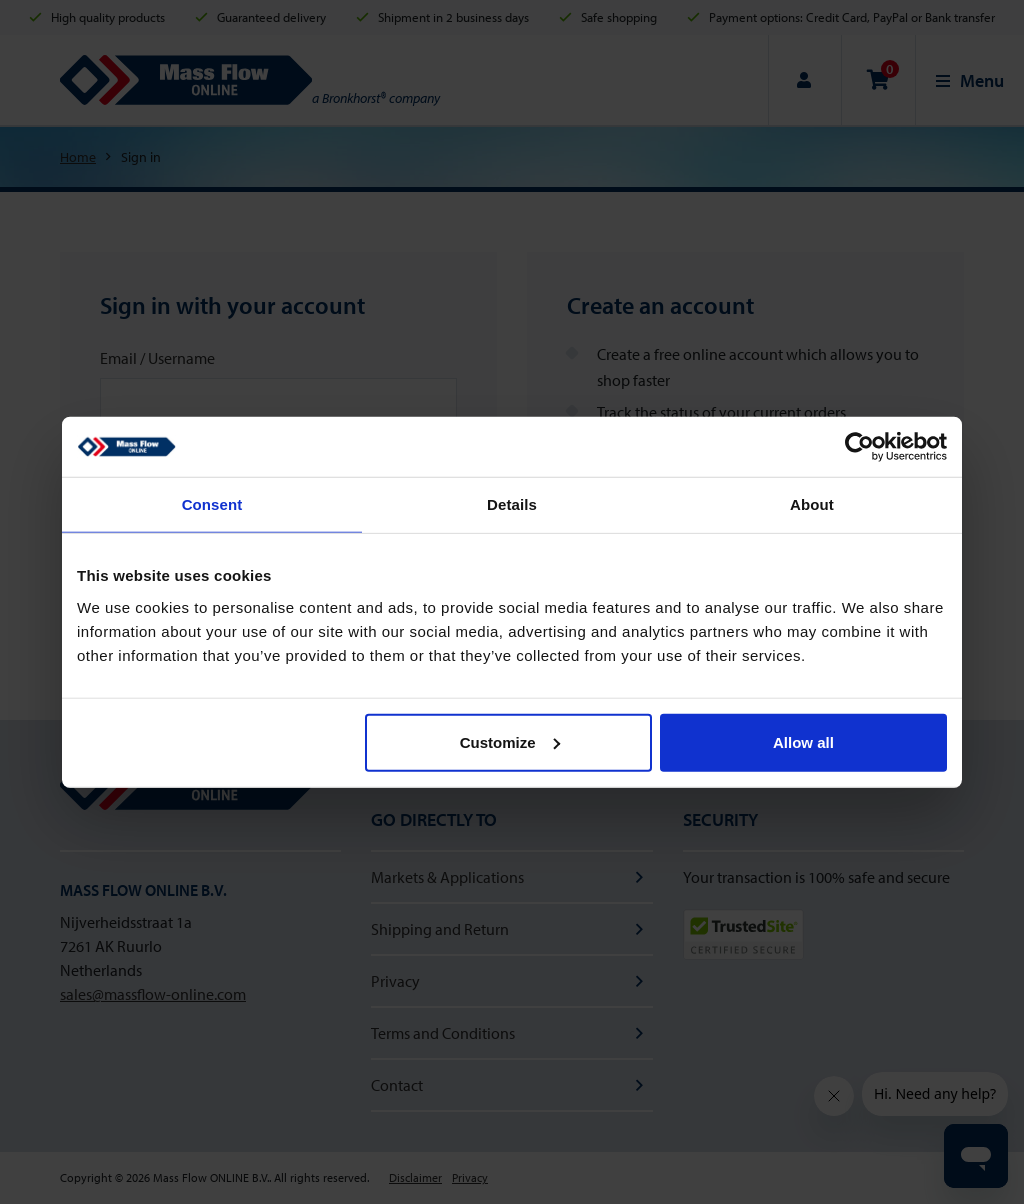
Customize (510, 741)
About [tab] (812, 504)
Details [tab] (512, 504)
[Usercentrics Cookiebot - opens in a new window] (859, 447)
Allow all (803, 741)
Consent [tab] (212, 504)
